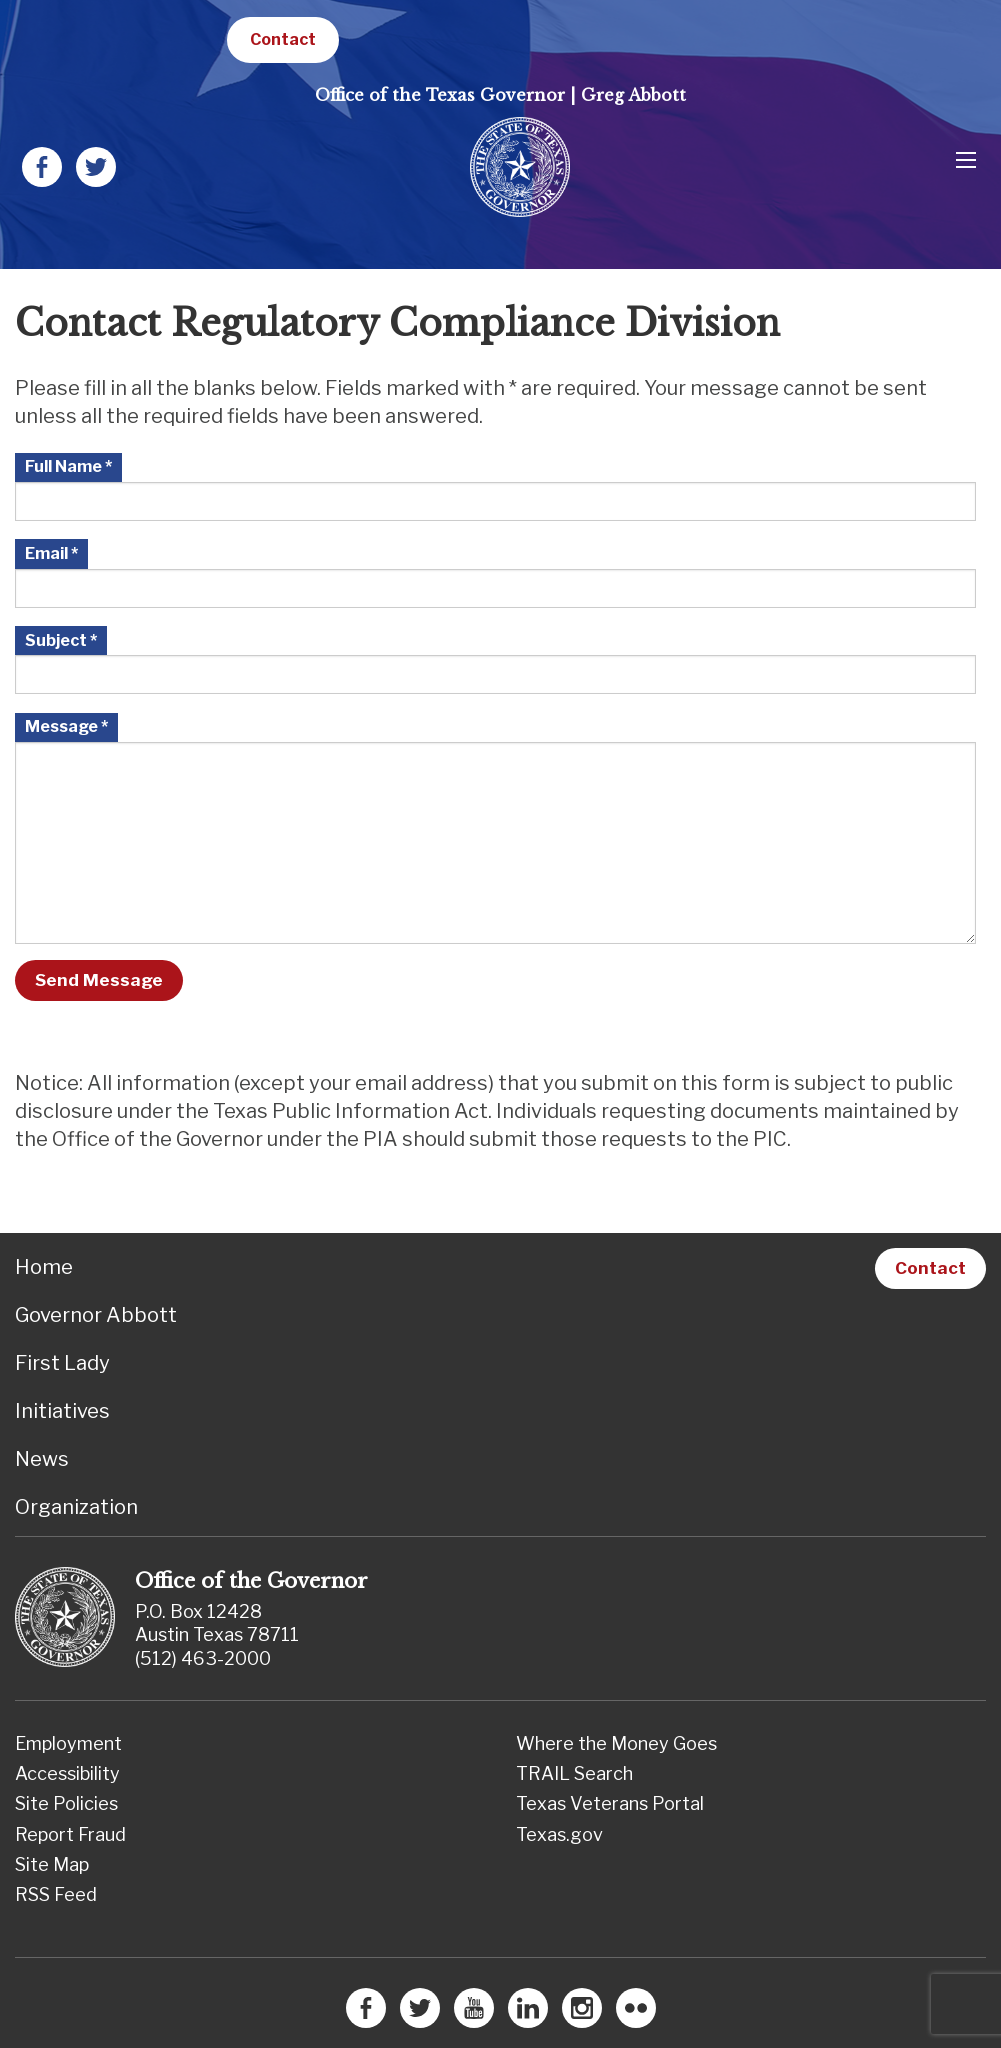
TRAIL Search (574, 1773)
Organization (76, 1507)
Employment (68, 1743)
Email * (51, 553)
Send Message (99, 980)
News (42, 1459)
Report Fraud (70, 1834)
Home (44, 1267)
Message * (66, 726)
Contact (283, 39)
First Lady (62, 1363)
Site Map (52, 1864)
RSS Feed (56, 1894)
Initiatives (62, 1411)
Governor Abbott (96, 1315)
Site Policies (66, 1803)
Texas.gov (559, 1834)
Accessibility (67, 1773)
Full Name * (68, 466)
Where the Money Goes (616, 1743)
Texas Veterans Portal (610, 1803)
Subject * (61, 640)
